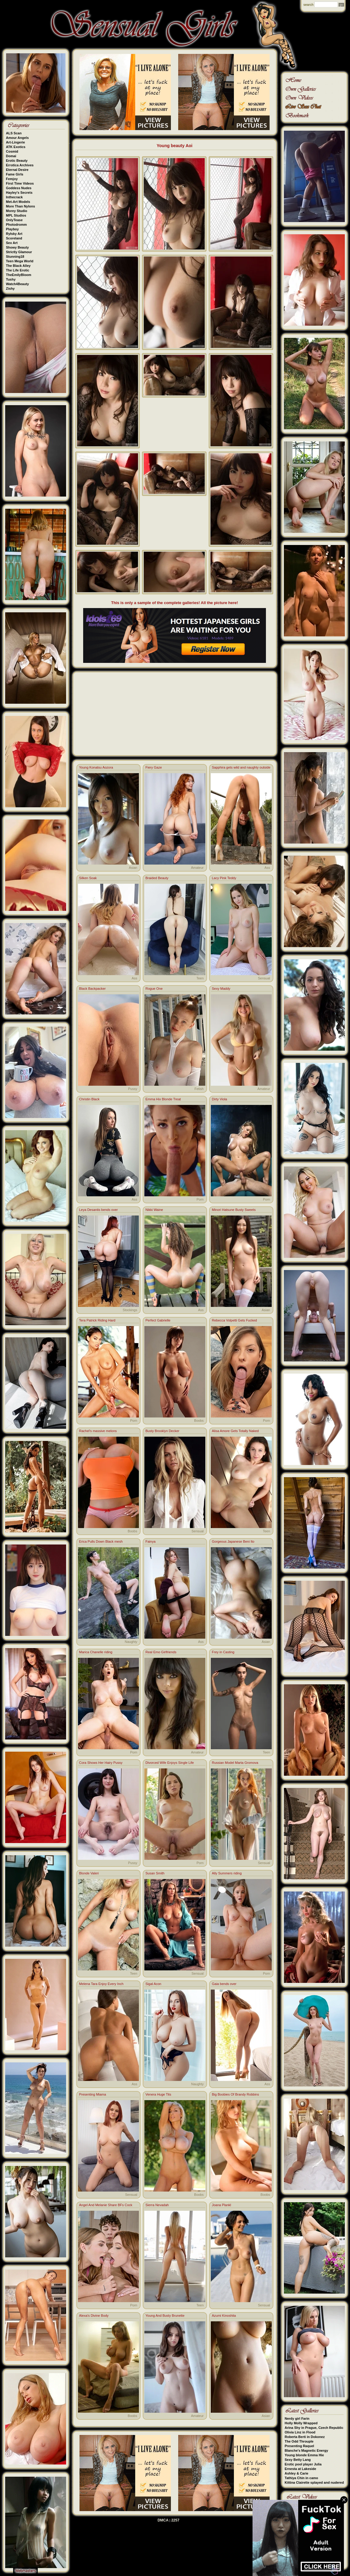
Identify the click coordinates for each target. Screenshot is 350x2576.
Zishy (10, 288)
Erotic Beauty (17, 160)
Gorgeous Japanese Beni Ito (233, 1541)
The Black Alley (18, 265)
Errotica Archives (20, 165)
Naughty (131, 1642)
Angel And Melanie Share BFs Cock (106, 2205)
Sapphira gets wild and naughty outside (241, 767)
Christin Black (89, 1099)
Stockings (130, 1310)
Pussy (132, 1089)
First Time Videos (20, 183)
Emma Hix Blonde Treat (163, 1099)
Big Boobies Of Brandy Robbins (235, 2094)
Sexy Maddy (221, 988)
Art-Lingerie (15, 142)
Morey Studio (16, 211)
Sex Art (12, 243)
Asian (133, 867)
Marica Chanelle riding (95, 1652)
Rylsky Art (14, 233)
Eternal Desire (17, 170)
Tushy (11, 279)
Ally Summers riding (227, 1873)
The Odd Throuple (299, 2441)
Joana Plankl (221, 2205)
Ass (267, 867)
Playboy (12, 229)
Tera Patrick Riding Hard (97, 1320)
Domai (11, 156)
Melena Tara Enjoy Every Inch (101, 1984)
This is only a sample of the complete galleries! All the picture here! (174, 602)
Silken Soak (88, 878)
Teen (200, 978)
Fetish (199, 1089)
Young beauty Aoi (174, 145)
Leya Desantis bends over (98, 1210)
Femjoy (12, 179)
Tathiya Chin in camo (301, 2478)
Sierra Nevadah (157, 2205)
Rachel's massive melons (98, 1431)
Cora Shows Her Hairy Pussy (100, 1762)
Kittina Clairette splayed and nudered (314, 2482)
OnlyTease (14, 220)
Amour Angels (17, 138)
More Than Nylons (20, 206)
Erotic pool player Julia (303, 2464)
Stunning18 (15, 256)
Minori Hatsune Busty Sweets (234, 1210)
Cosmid (12, 151)
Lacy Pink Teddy (224, 878)
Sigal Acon (153, 1984)
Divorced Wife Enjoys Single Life (170, 1762)
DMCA (162, 2520)
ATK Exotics (16, 147)
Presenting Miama (92, 2094)
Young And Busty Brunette (165, 2315)
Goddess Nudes (19, 188)
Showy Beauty (17, 247)
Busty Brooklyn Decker (162, 1431)
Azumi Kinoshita (224, 2315)
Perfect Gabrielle (158, 1320)
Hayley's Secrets (19, 192)
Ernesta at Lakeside (300, 2469)
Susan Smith (155, 1873)
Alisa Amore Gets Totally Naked (235, 1431)
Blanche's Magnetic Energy (306, 2450)
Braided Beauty (157, 878)
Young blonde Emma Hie (304, 2455)
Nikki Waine (154, 1210)
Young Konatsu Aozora (96, 767)
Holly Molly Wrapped (301, 2423)
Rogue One (154, 988)
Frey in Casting (223, 1652)
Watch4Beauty (17, 284)
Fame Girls (14, 174)
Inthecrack (14, 197)
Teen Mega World (20, 261)
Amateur (197, 867)
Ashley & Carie (297, 2473)
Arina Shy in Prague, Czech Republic (314, 2427)
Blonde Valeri (89, 1873)
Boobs (198, 1420)
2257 (175, 2520)
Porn (199, 1199)
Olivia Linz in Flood (300, 2432)
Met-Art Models (18, 201)
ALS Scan (14, 133)
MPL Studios (16, 215)
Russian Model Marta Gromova (235, 1762)
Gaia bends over (224, 1984)
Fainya (151, 1541)
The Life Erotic (17, 270)
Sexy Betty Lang (298, 2459)
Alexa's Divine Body (94, 2315)
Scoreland (14, 238)
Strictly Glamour (19, 252)
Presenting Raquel (299, 2446)
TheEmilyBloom (18, 275)
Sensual (264, 978)
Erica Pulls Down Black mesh (101, 1541)
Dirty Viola (219, 1099)
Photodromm (16, 224)
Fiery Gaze (154, 767)
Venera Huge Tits (158, 2094)
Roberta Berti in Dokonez (305, 2437)
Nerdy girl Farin (297, 2418)
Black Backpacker (92, 988)
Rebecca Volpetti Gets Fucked (234, 1320)
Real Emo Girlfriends (161, 1652)
